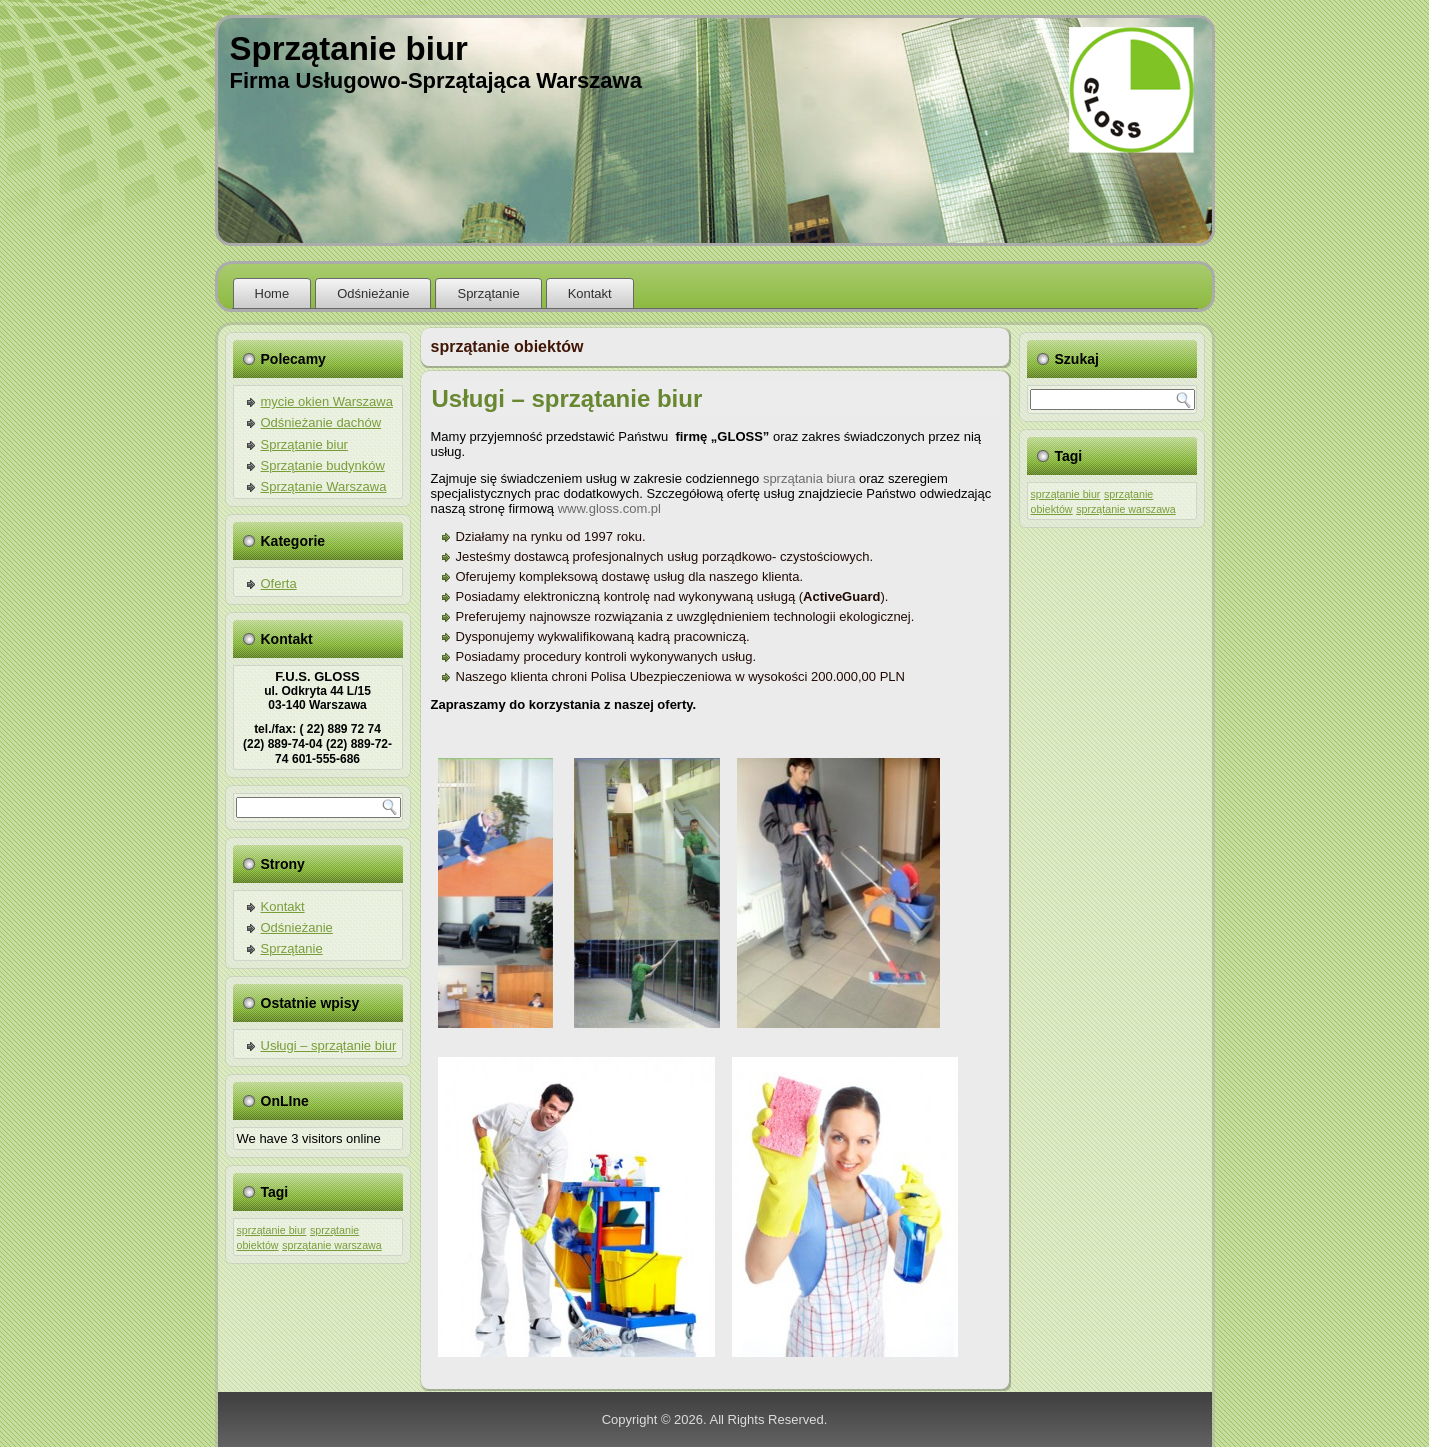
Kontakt (590, 293)
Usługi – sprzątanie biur (329, 1045)
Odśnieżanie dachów (321, 422)
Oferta (279, 583)
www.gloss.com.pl (609, 508)
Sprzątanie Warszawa (324, 486)
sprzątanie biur (272, 1230)
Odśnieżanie (373, 293)
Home (272, 293)
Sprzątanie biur (349, 48)
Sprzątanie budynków (323, 465)
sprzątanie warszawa (332, 1245)
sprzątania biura (809, 478)
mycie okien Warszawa (327, 401)
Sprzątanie (488, 293)
